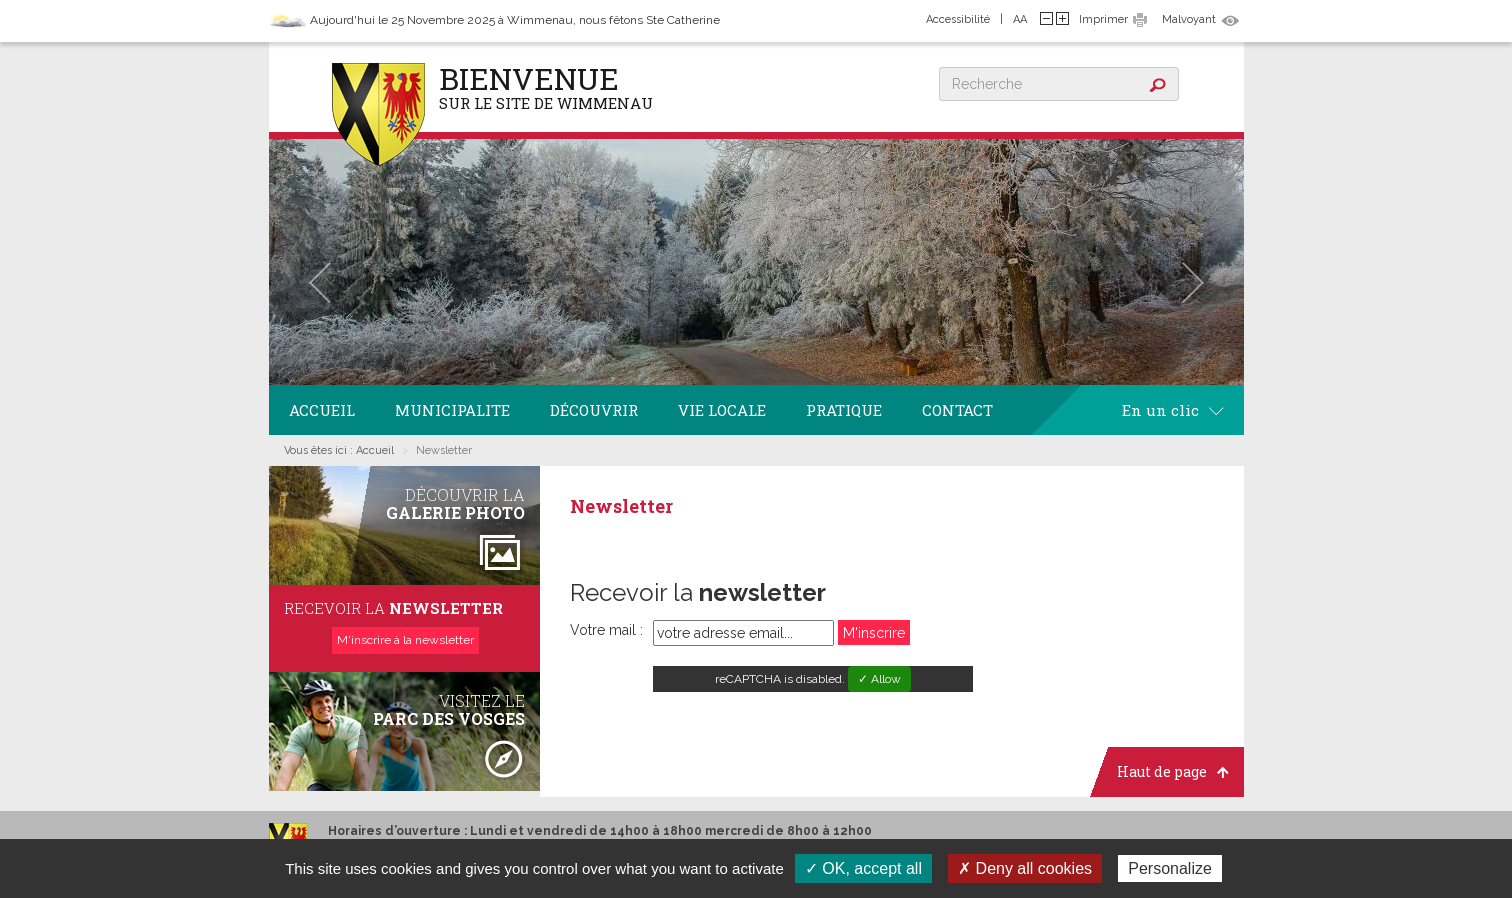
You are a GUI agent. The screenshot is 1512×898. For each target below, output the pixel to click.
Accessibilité (958, 19)
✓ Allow (879, 679)
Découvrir (594, 410)
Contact (957, 410)
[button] (320, 282)
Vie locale (722, 410)
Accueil (322, 410)
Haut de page (1162, 771)
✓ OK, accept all (863, 868)
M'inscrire (874, 633)
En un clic (1173, 410)
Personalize (1170, 868)
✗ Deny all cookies (1025, 868)
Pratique (844, 410)
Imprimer (1103, 19)
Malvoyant (1189, 19)
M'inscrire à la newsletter (405, 640)
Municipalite (452, 410)
